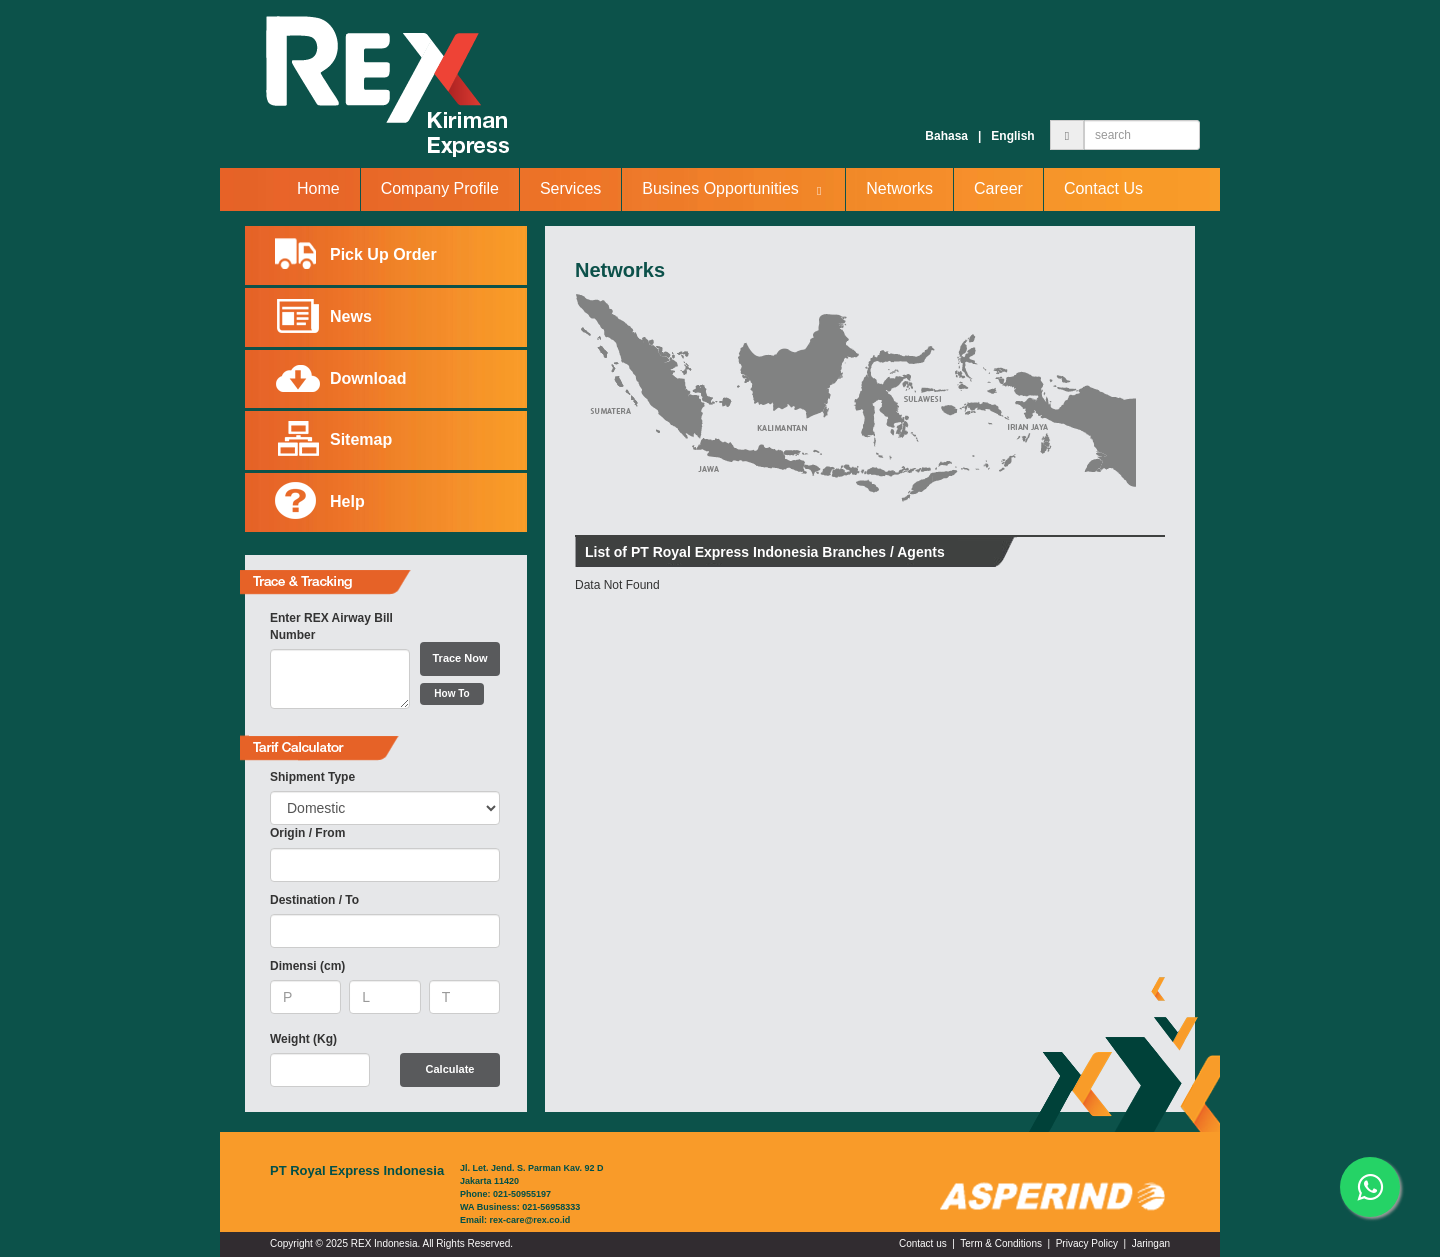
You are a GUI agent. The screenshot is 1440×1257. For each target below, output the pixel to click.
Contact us (923, 1243)
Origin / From (307, 833)
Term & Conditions (1001, 1243)
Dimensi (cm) (307, 966)
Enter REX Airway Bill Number (331, 626)
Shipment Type (312, 777)
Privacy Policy (1087, 1243)
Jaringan (1151, 1243)
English (1012, 136)
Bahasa (946, 136)
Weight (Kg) (303, 1039)
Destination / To (314, 900)
